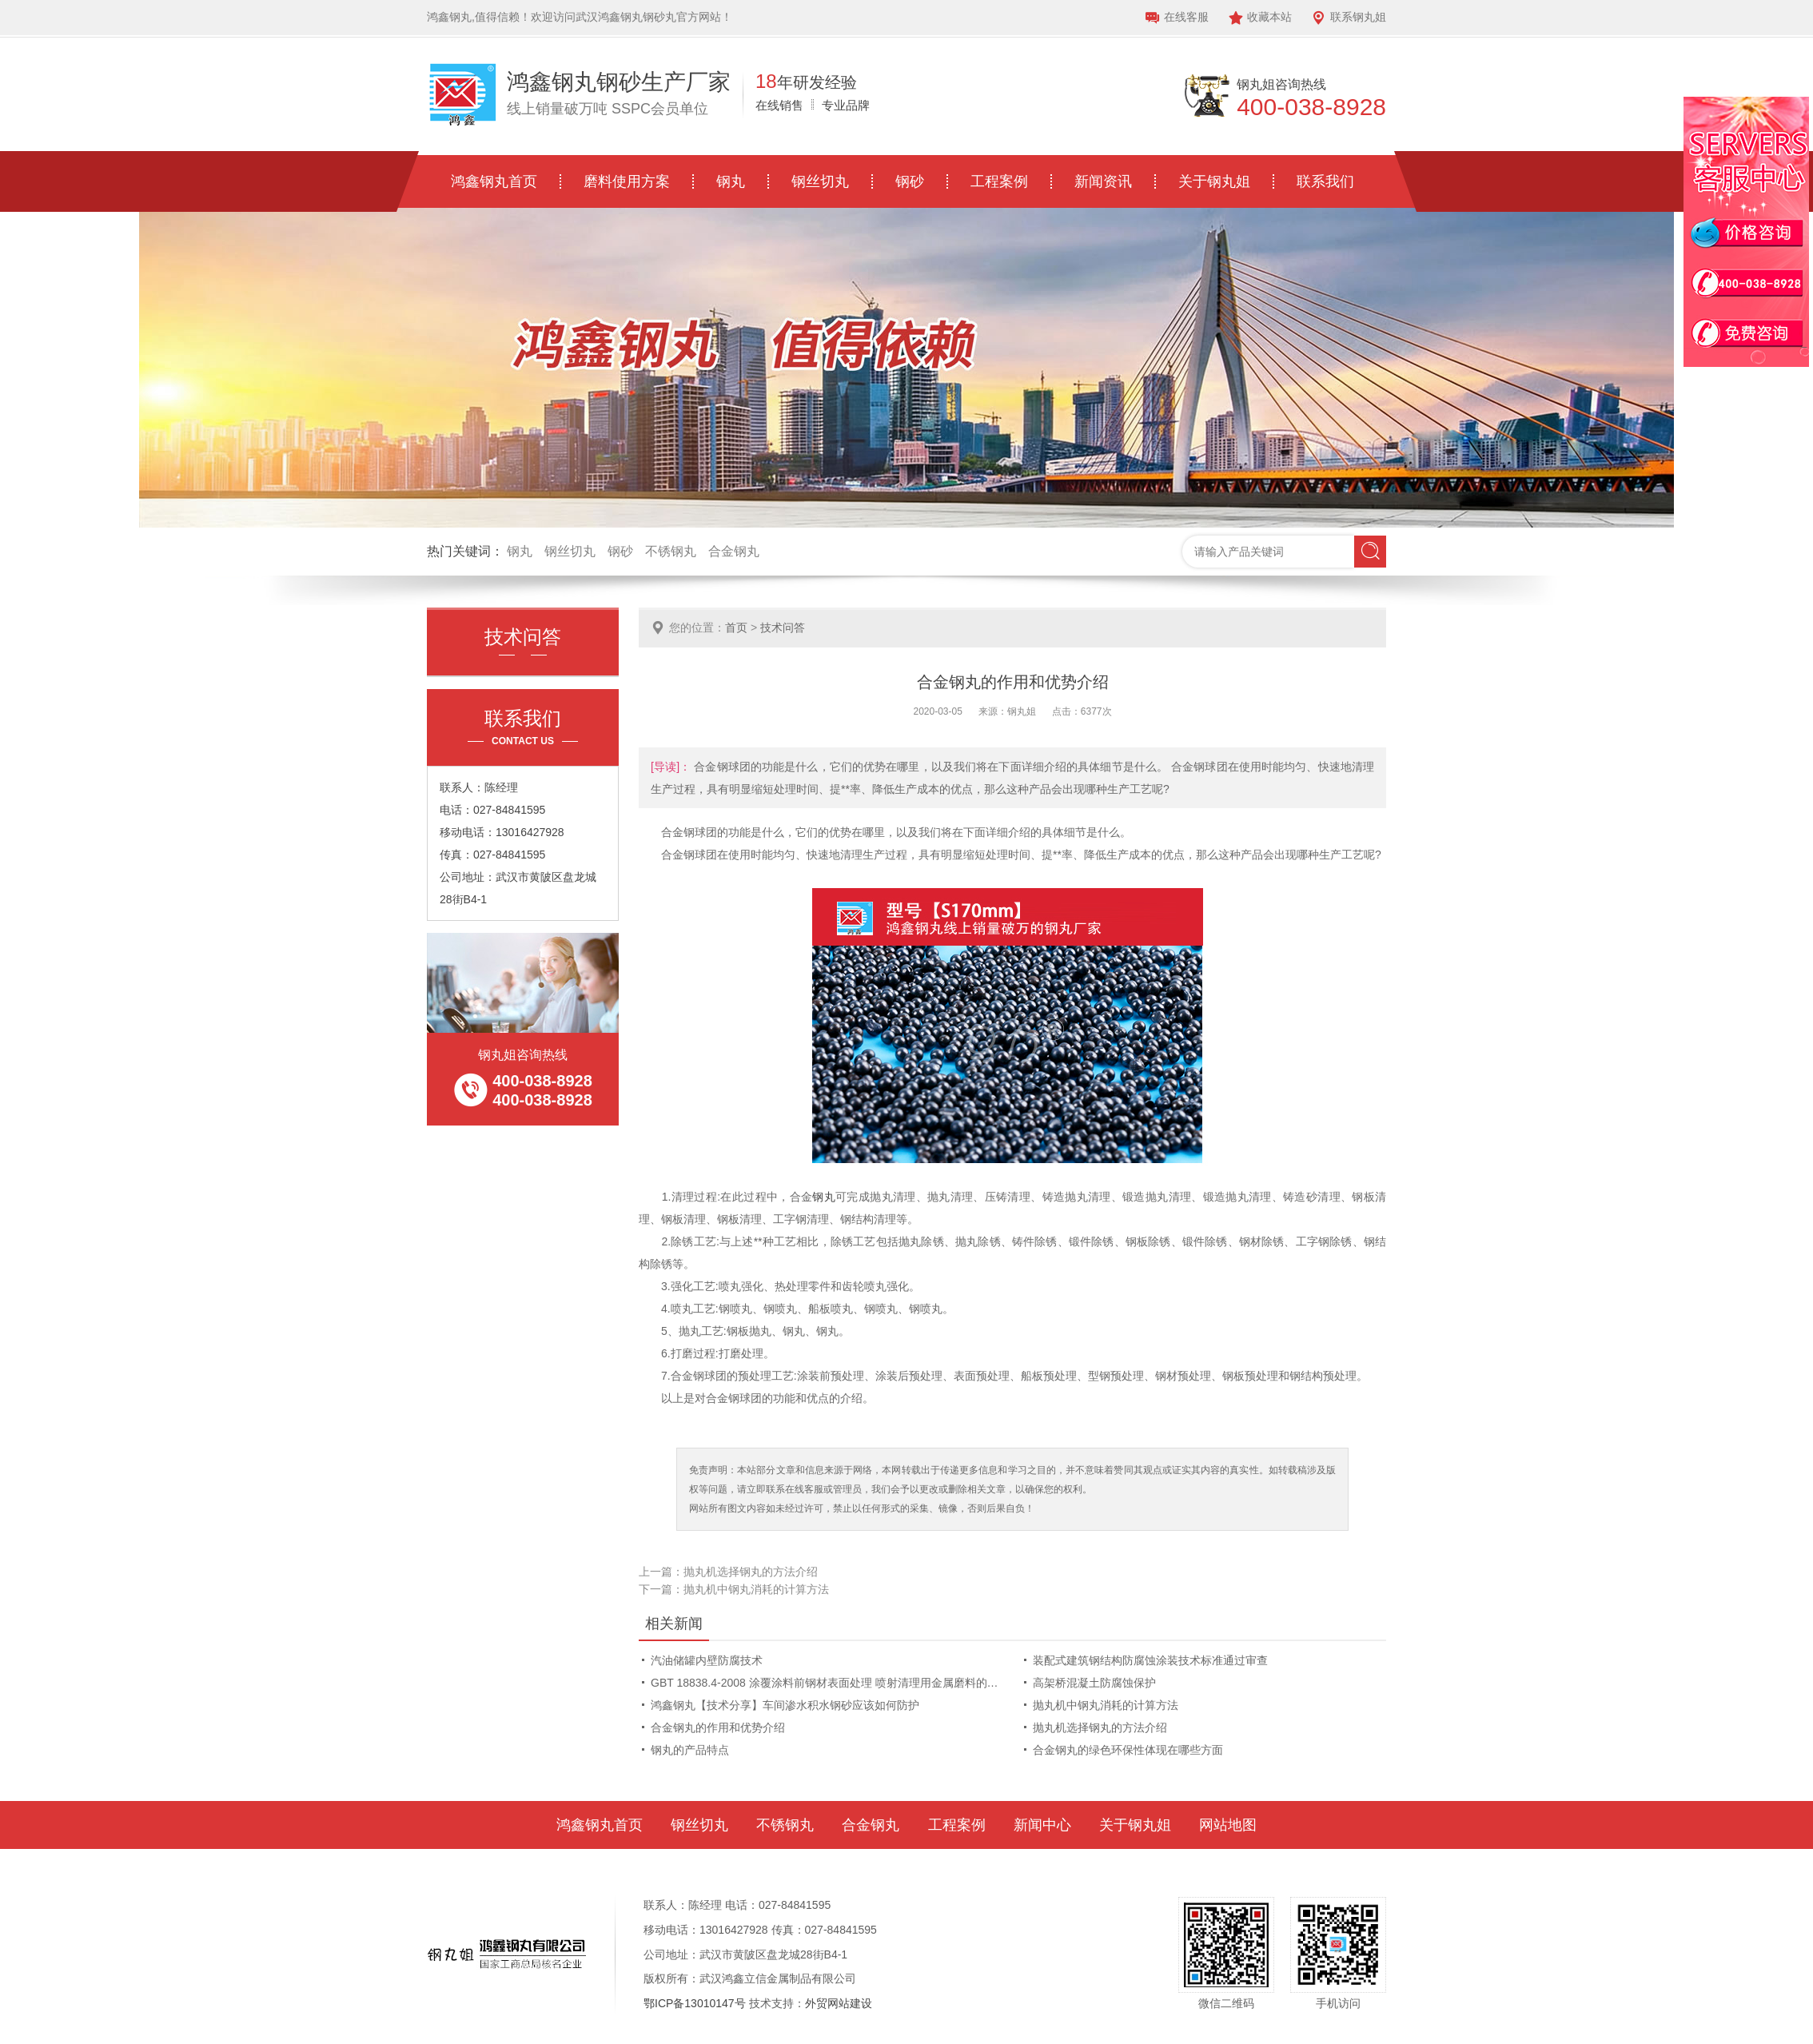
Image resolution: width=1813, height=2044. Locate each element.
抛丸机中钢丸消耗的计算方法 (756, 1589)
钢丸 (730, 181)
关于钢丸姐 (1214, 181)
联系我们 (1325, 181)
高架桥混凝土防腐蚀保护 (1094, 1682)
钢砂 (909, 181)
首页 (736, 627)
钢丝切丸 (820, 181)
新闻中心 (1042, 1825)
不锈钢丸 (670, 551)
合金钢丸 (733, 551)
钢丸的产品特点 (690, 1749)
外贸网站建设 (838, 2003)
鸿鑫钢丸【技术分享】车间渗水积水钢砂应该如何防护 (785, 1705)
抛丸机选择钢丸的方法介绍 (750, 1571)
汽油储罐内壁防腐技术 (707, 1660)
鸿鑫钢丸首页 (494, 181)
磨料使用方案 (627, 181)
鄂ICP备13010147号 (695, 2003)
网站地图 (1228, 1825)
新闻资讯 (1103, 181)
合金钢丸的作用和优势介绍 (718, 1727)
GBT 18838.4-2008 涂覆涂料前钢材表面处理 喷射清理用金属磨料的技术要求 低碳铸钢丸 (828, 1682)
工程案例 (999, 181)
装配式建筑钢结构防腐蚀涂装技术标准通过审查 (1150, 1660)
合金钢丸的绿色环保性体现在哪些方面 (1128, 1749)
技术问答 (782, 627)
